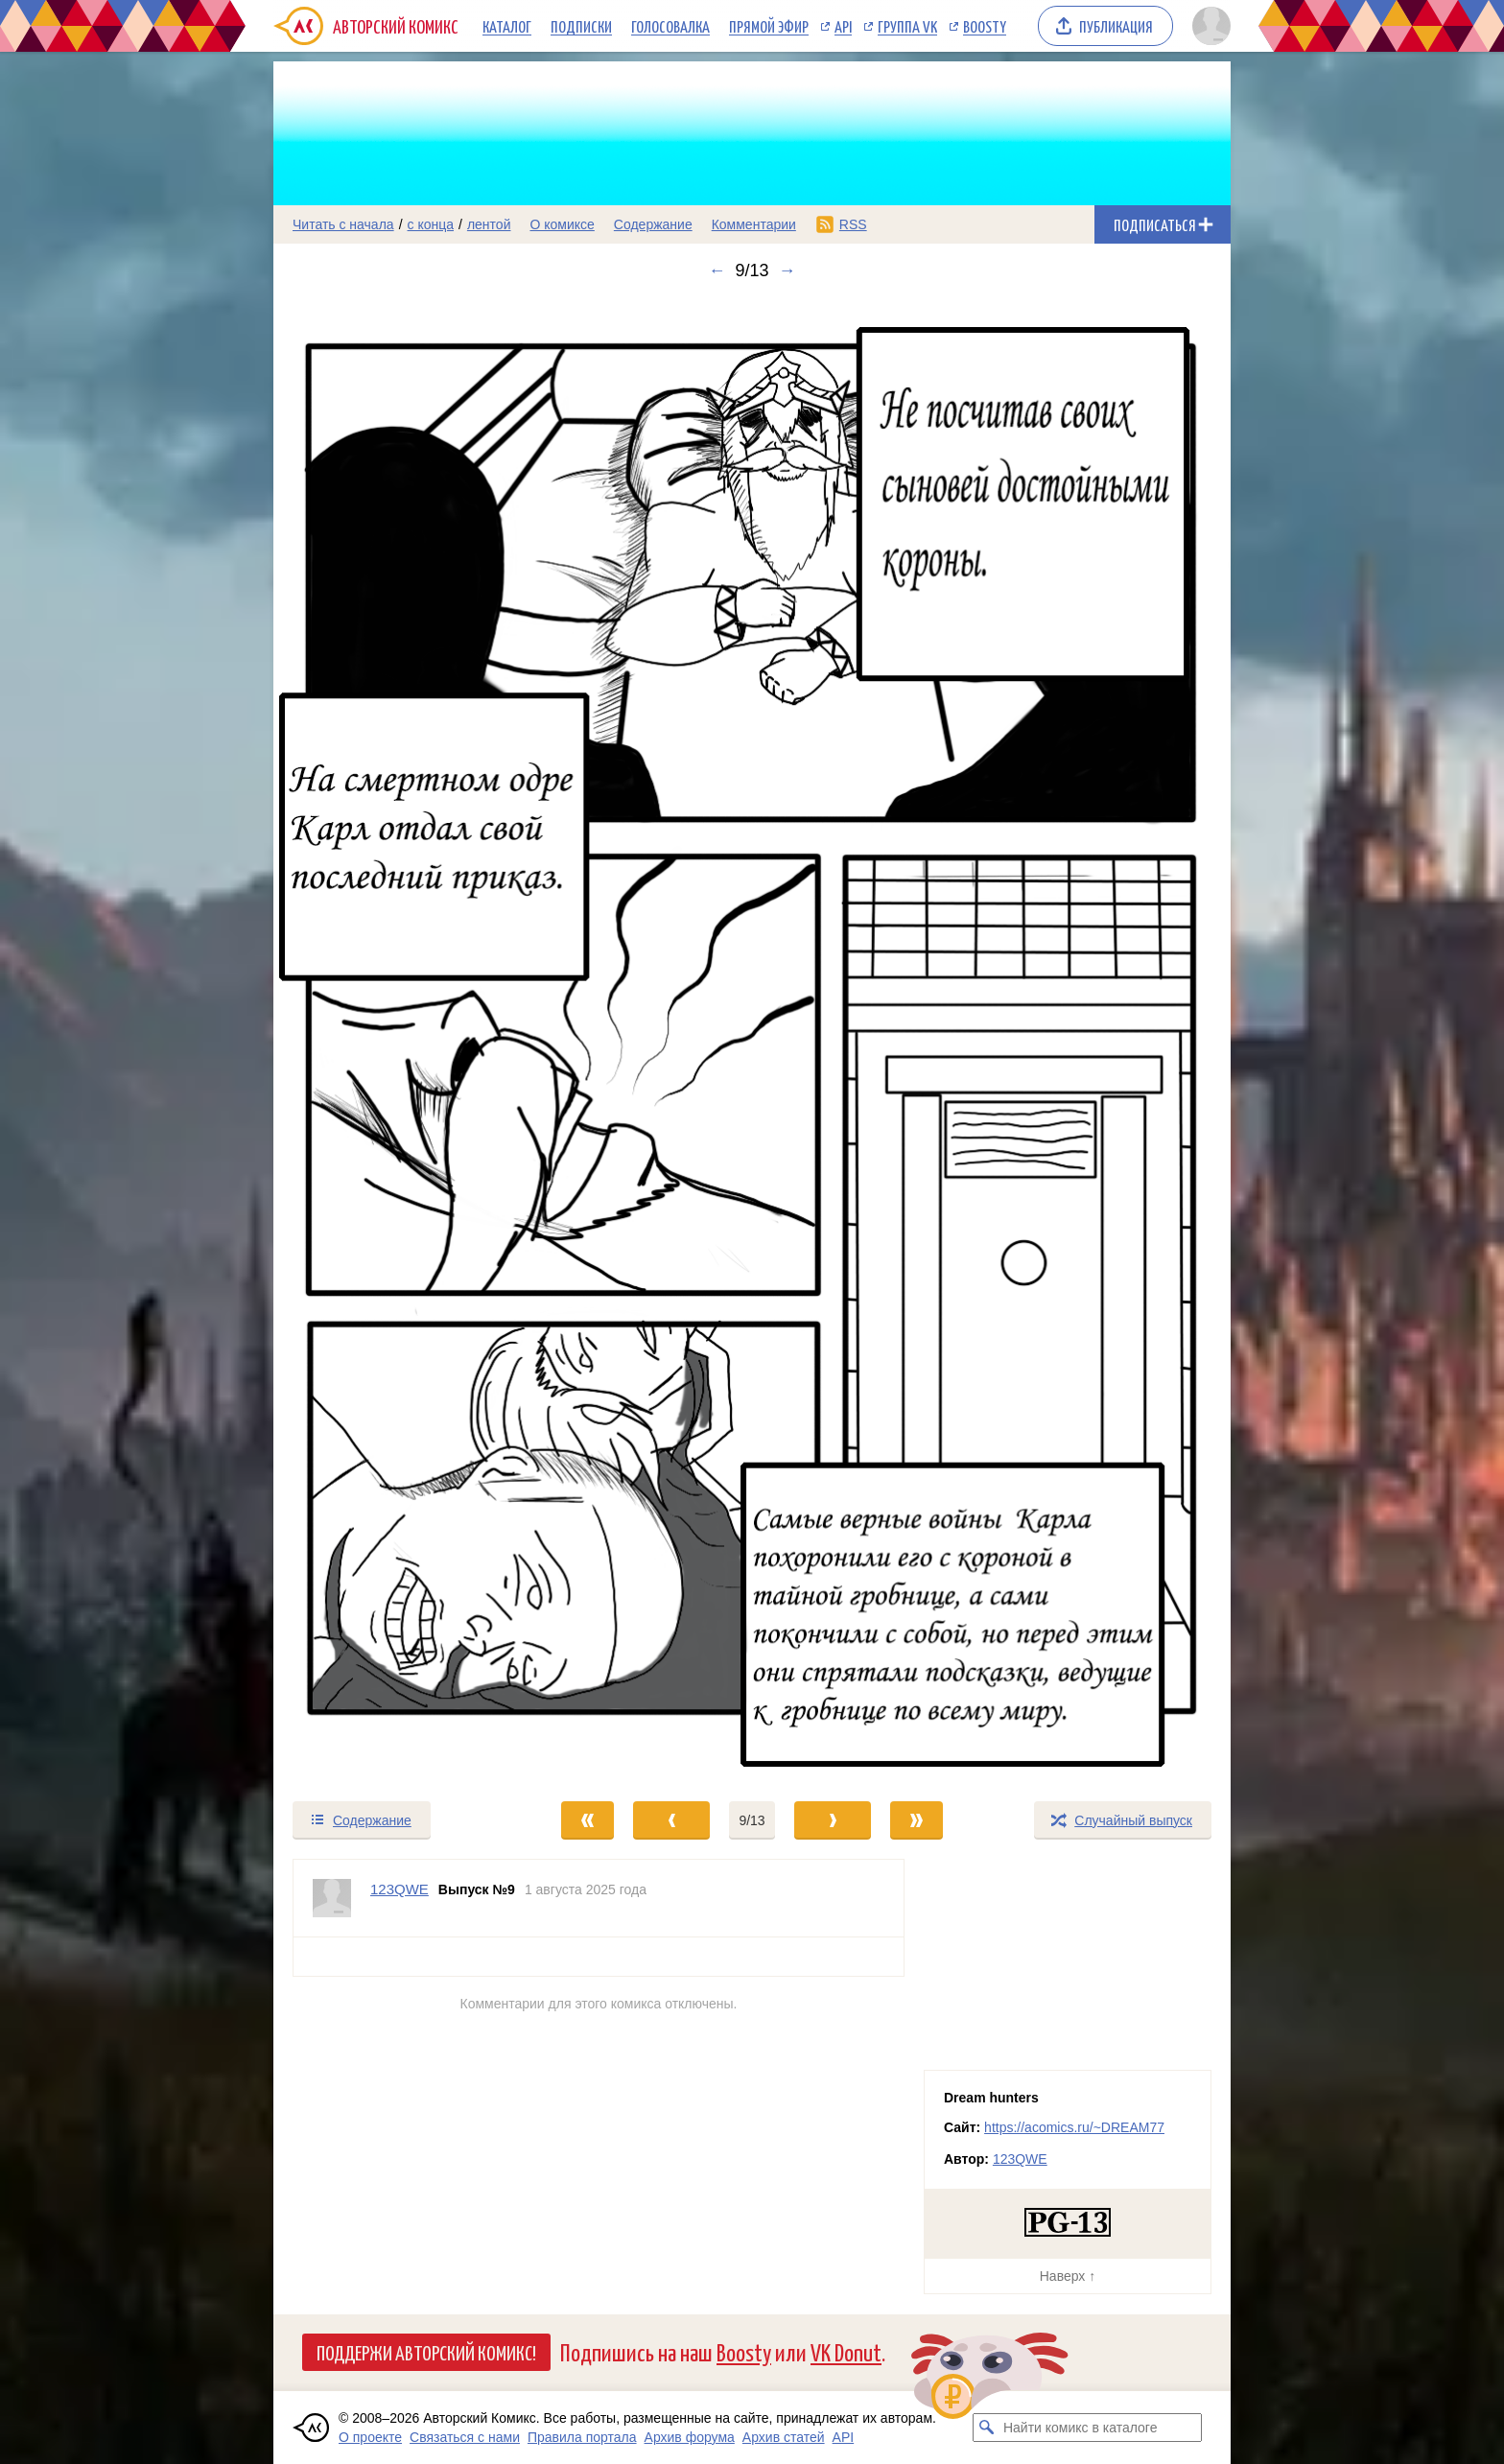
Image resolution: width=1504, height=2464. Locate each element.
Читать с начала (343, 224)
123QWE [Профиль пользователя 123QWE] (399, 1889)
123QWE (1020, 2159)
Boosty (984, 25)
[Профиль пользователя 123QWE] (332, 1898)
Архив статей (783, 2437)
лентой (489, 224)
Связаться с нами (465, 2437)
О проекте (370, 2437)
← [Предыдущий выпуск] (716, 270)
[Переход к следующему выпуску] (752, 1040)
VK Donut (846, 2351)
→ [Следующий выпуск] (787, 270)
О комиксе (561, 224)
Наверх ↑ (1067, 2276)
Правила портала (582, 2437)
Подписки (581, 25)
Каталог (506, 25)
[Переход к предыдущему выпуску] (393, 1040)
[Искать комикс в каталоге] (987, 2427)
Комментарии (754, 224)
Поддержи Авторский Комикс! (426, 2351)
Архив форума (690, 2437)
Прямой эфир (769, 25)
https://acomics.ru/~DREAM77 (1074, 2127)
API (843, 25)
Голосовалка (670, 25)
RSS (853, 224)
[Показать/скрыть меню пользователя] (1208, 26)
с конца (431, 224)
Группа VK (907, 25)
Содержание (653, 224)
